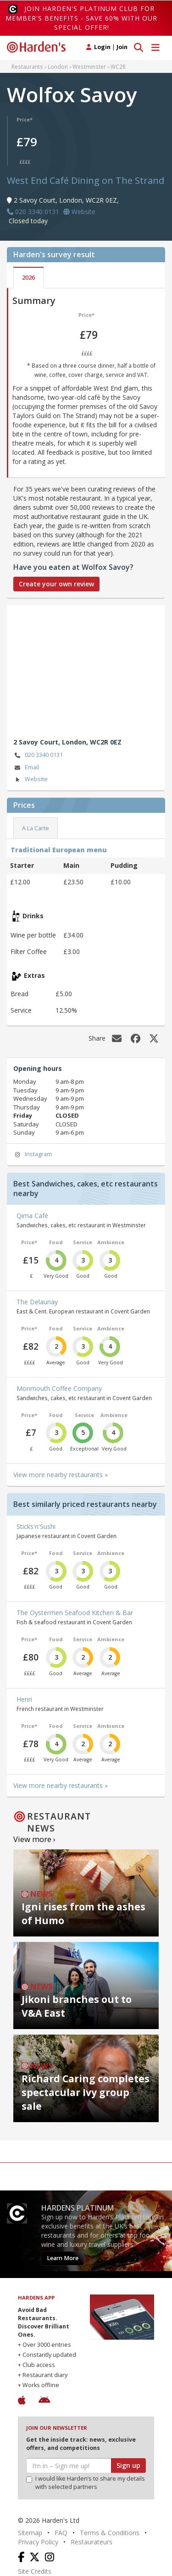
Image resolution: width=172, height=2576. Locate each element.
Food (56, 1242)
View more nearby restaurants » (60, 1474)
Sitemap (30, 2532)
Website (30, 779)
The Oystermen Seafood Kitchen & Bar (75, 1612)
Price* (25, 119)
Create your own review (56, 583)
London (58, 66)
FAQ (61, 2532)
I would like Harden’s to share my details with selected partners (85, 2483)
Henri (24, 1699)
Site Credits (34, 2571)
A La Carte (35, 828)
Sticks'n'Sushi (36, 1526)
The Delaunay (37, 1301)
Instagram (32, 1154)
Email (26, 767)
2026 (28, 277)
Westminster (89, 66)
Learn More (62, 2258)
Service (82, 1242)
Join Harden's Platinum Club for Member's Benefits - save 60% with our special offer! (81, 18)
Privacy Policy (38, 2541)
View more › (34, 1839)
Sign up (128, 2465)
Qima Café (32, 1215)
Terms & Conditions (109, 2532)
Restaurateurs (91, 2541)
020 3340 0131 (38, 755)
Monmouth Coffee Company (59, 1388)
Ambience (110, 1242)
